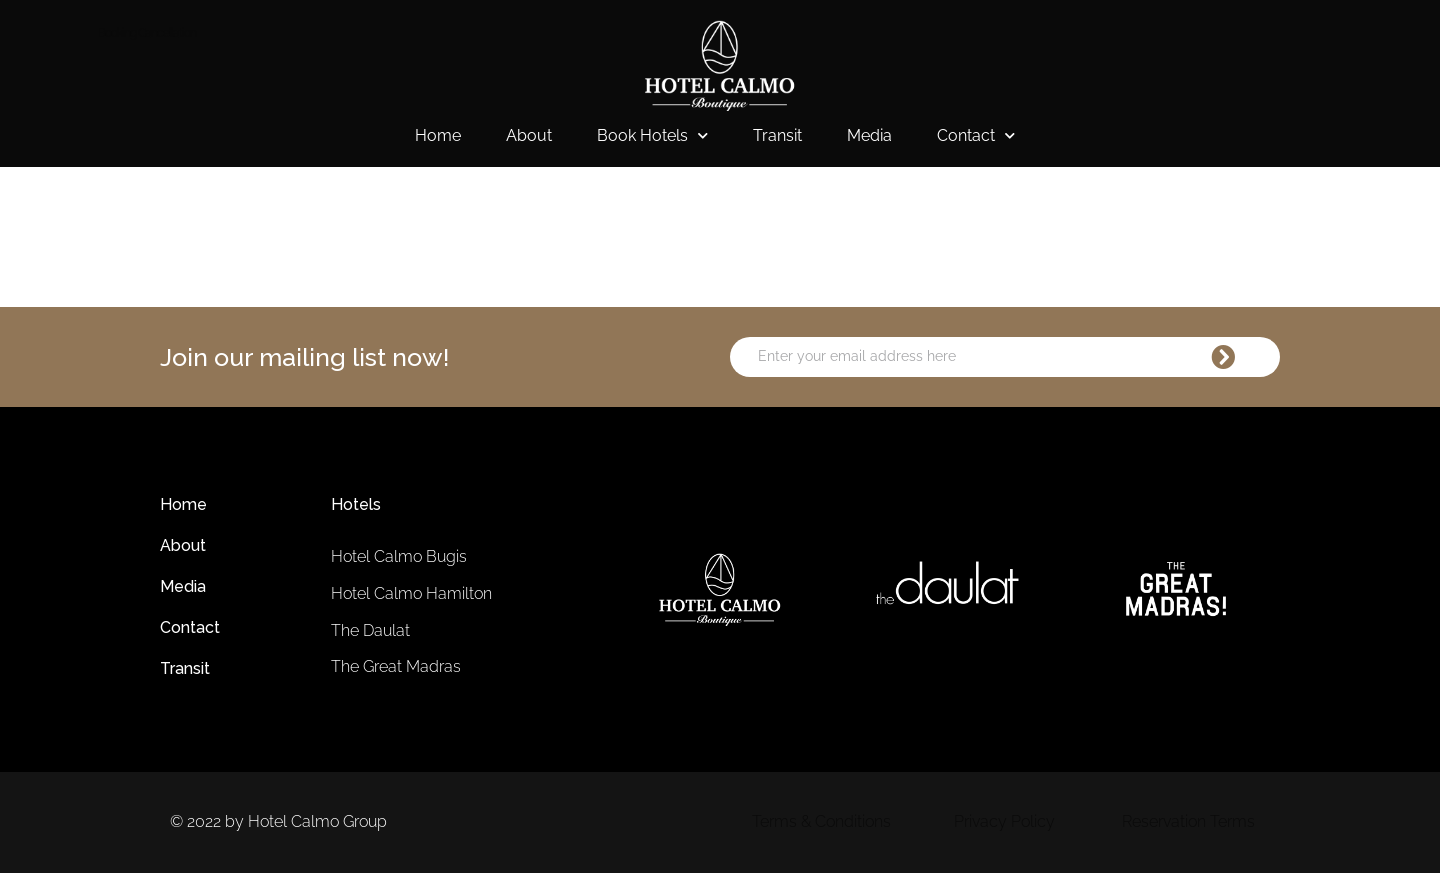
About (529, 135)
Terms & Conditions (821, 821)
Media (869, 135)
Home (438, 135)
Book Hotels (652, 136)
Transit (777, 135)
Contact (976, 136)
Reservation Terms (1188, 821)
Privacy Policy (1004, 821)
